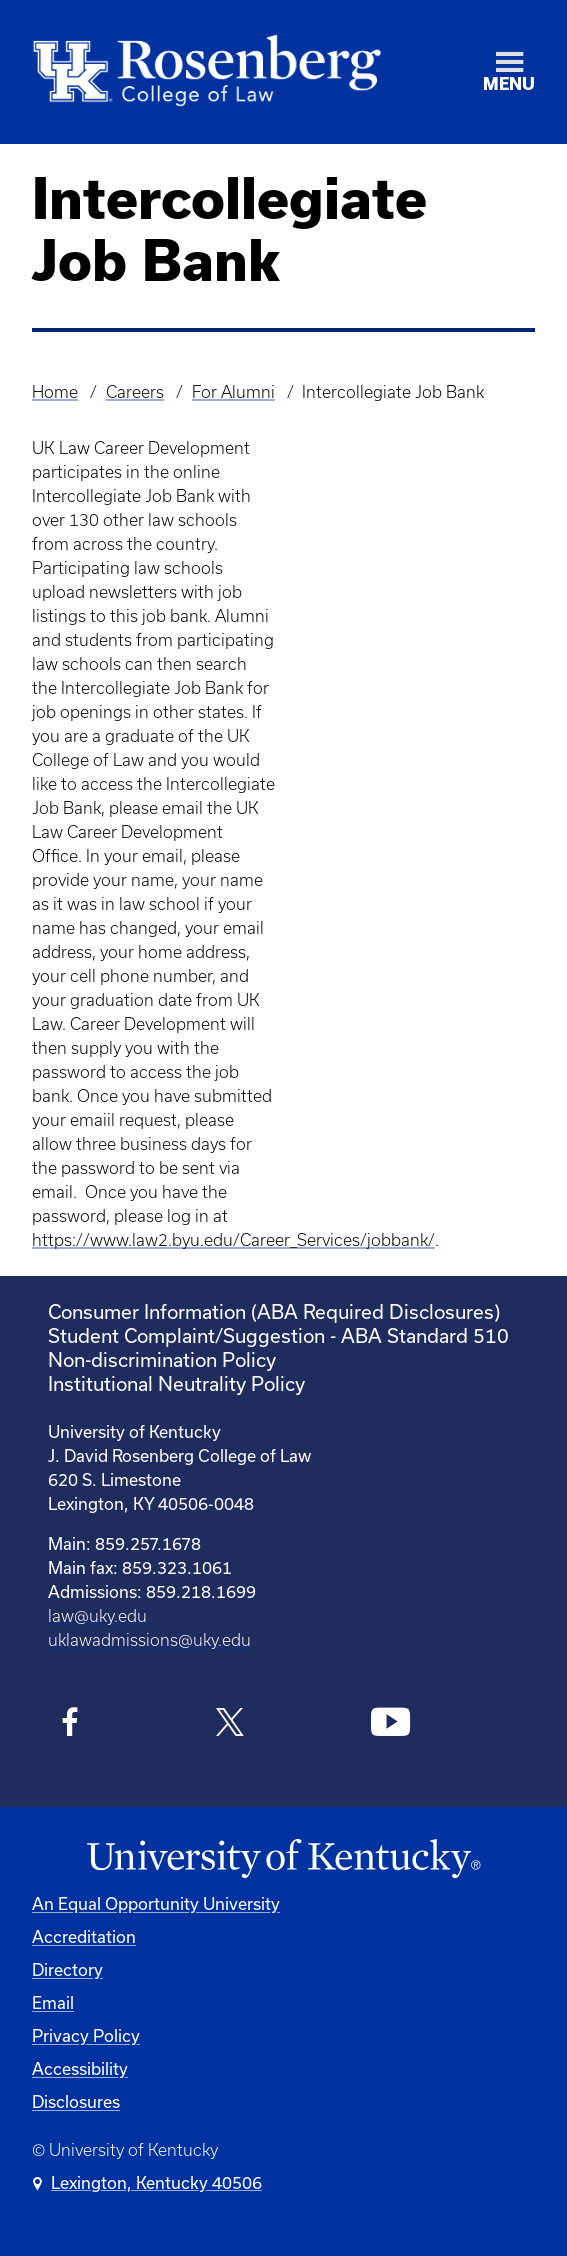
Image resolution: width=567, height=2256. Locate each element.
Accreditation (84, 1936)
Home (55, 392)
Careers (135, 392)
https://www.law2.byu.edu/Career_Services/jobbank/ (233, 1240)
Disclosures (76, 2101)
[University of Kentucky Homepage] (283, 1859)
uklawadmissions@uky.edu (149, 1640)
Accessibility (80, 2068)
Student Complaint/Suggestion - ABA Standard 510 (278, 1335)
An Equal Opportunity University (156, 1903)
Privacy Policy (86, 2035)
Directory (67, 1969)
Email (53, 2002)
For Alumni (233, 392)
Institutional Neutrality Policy (176, 1383)
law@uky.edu (97, 1616)
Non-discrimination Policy (162, 1359)
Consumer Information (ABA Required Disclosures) (274, 1311)
